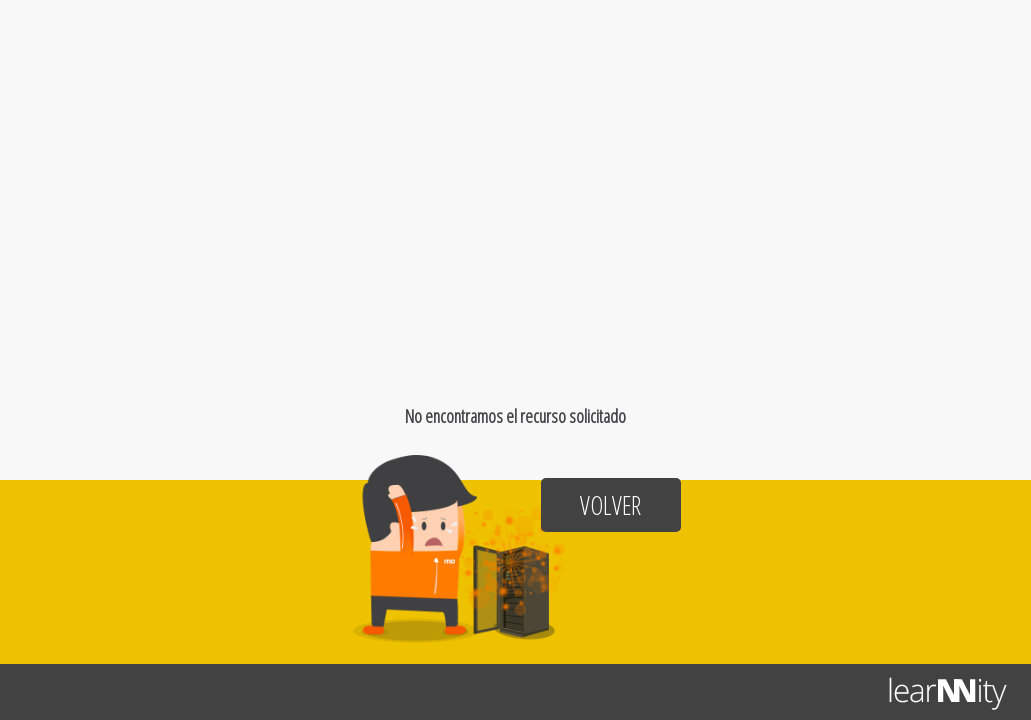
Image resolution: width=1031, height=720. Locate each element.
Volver (610, 505)
